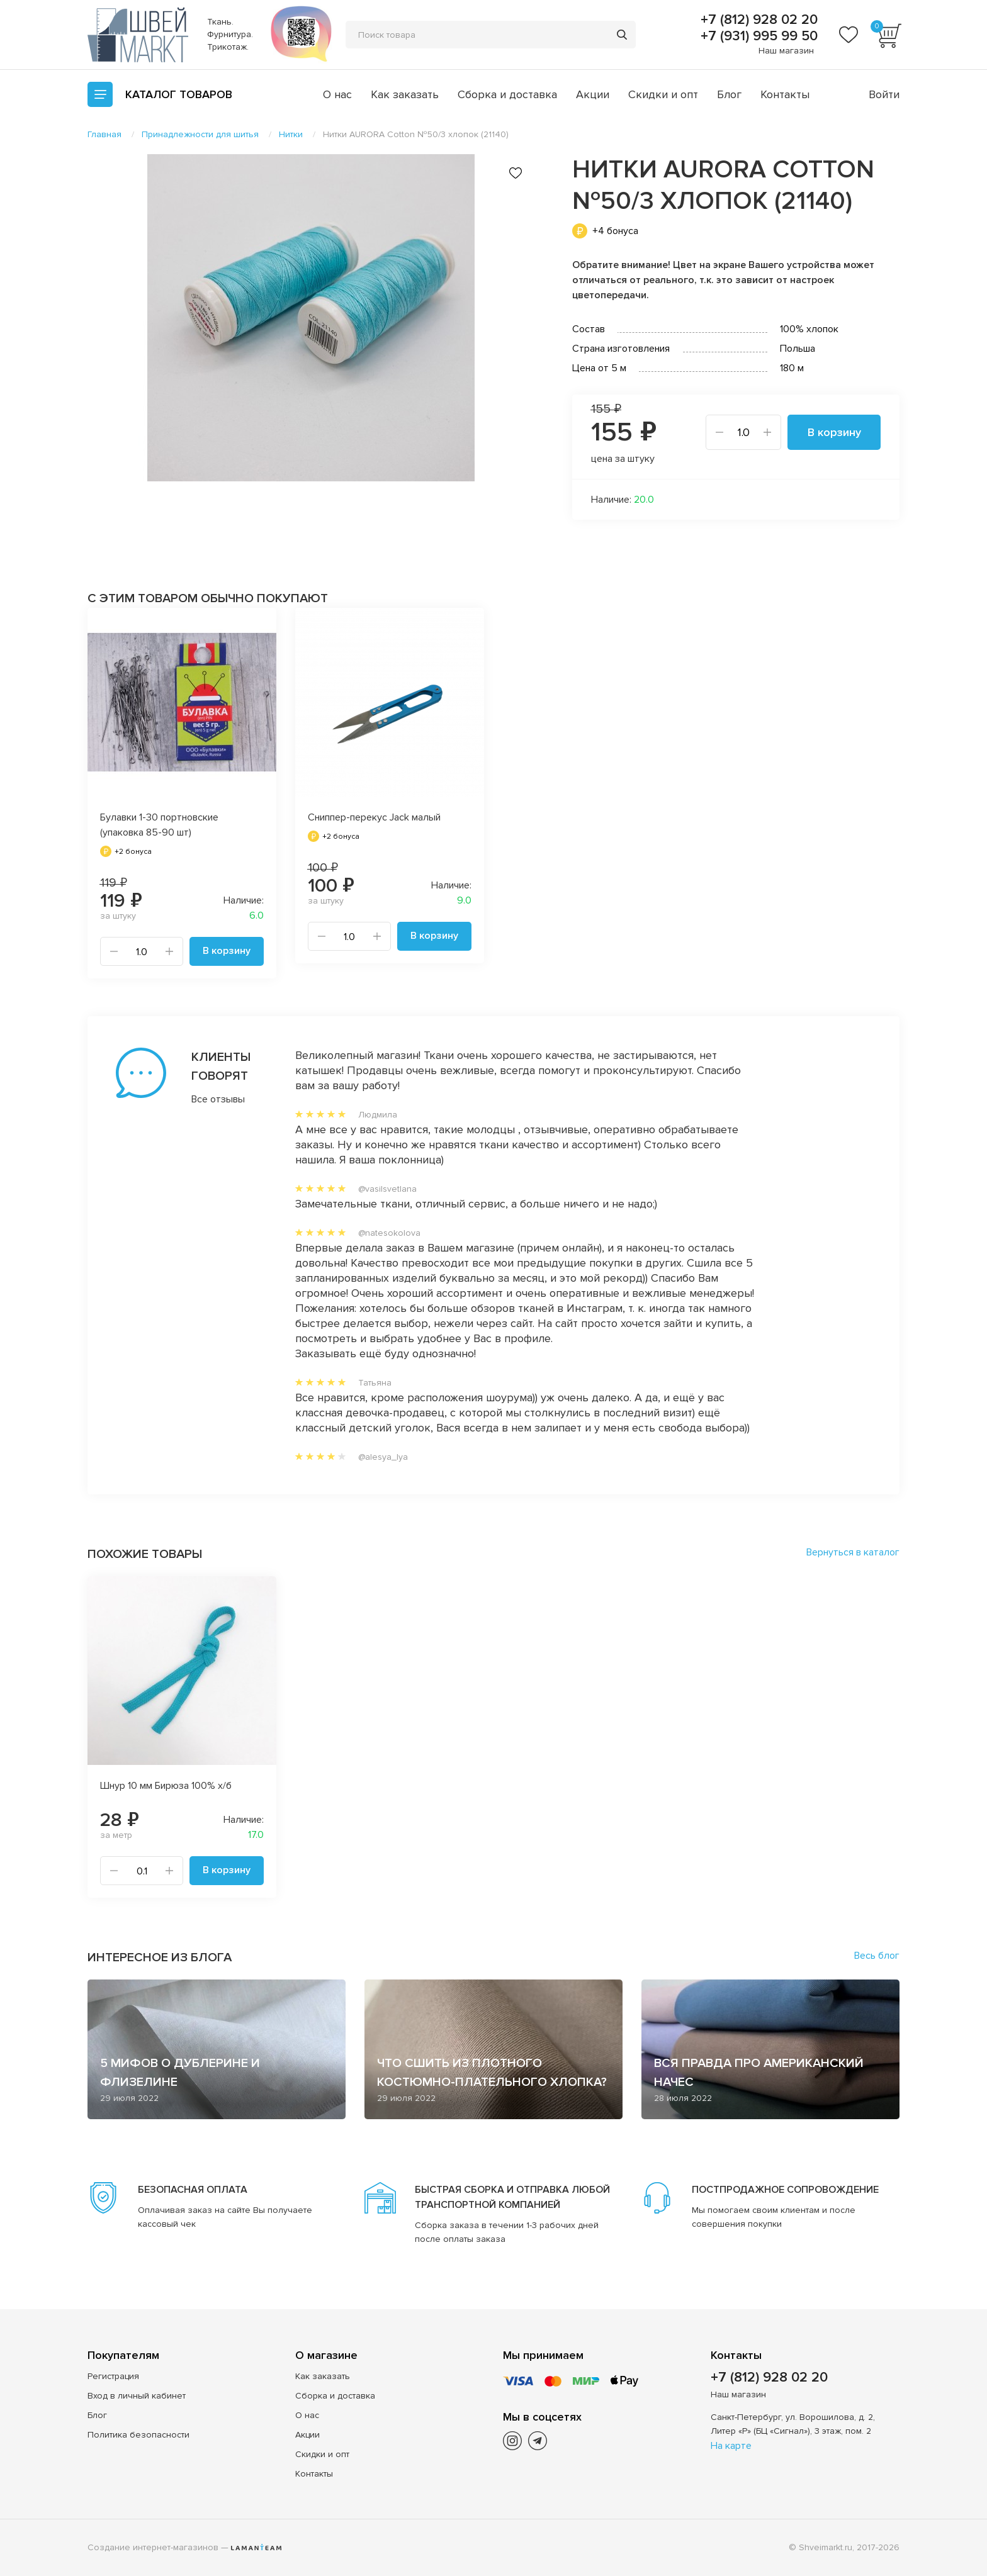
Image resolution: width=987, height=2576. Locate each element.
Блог (729, 94)
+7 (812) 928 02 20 (757, 20)
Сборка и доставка (507, 94)
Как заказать (405, 94)
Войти (884, 94)
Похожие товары (144, 1554)
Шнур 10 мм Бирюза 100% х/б (166, 1785)
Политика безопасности (138, 2434)
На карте (731, 2445)
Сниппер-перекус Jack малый (374, 817)
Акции (592, 94)
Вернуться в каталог (853, 1552)
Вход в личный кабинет (136, 2395)
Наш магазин (786, 50)
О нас (337, 94)
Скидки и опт (663, 94)
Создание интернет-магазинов (152, 2547)
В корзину (834, 432)
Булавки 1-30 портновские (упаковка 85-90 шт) (159, 825)
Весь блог (877, 1955)
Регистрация (113, 2376)
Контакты (784, 94)
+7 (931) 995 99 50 (757, 36)
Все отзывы (218, 1099)
